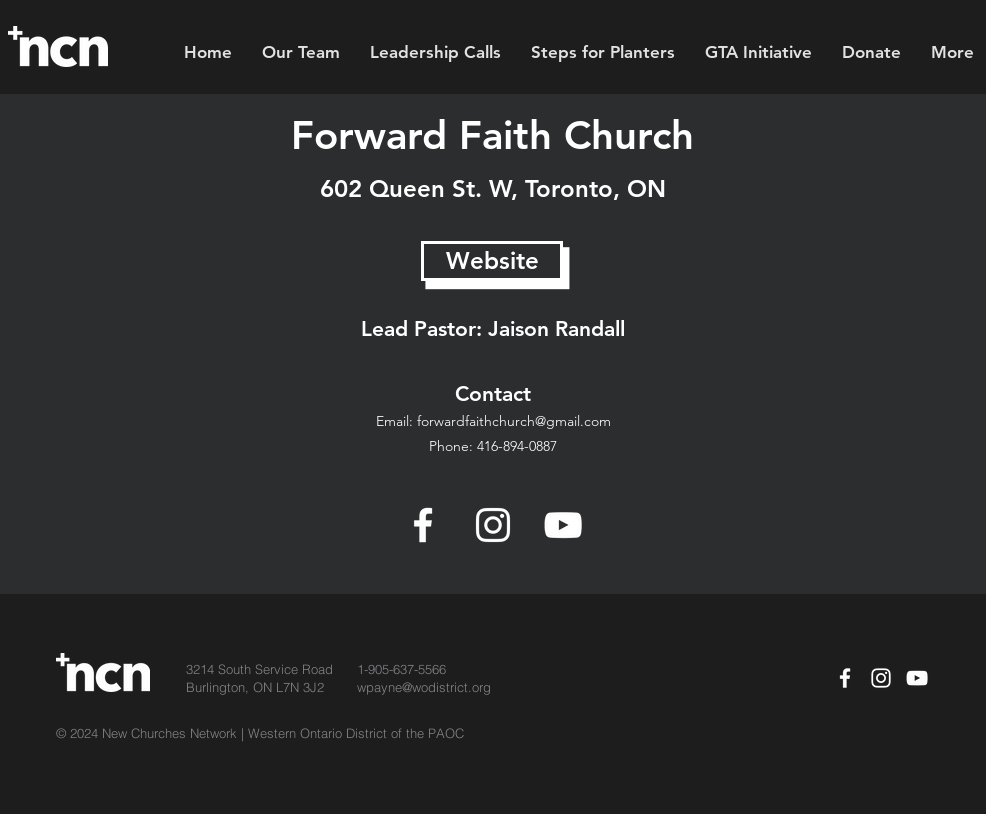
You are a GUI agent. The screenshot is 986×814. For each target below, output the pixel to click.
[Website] (492, 261)
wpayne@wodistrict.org (424, 687)
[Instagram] (493, 525)
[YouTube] (563, 525)
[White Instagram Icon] (881, 678)
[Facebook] (423, 525)
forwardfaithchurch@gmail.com (514, 421)
